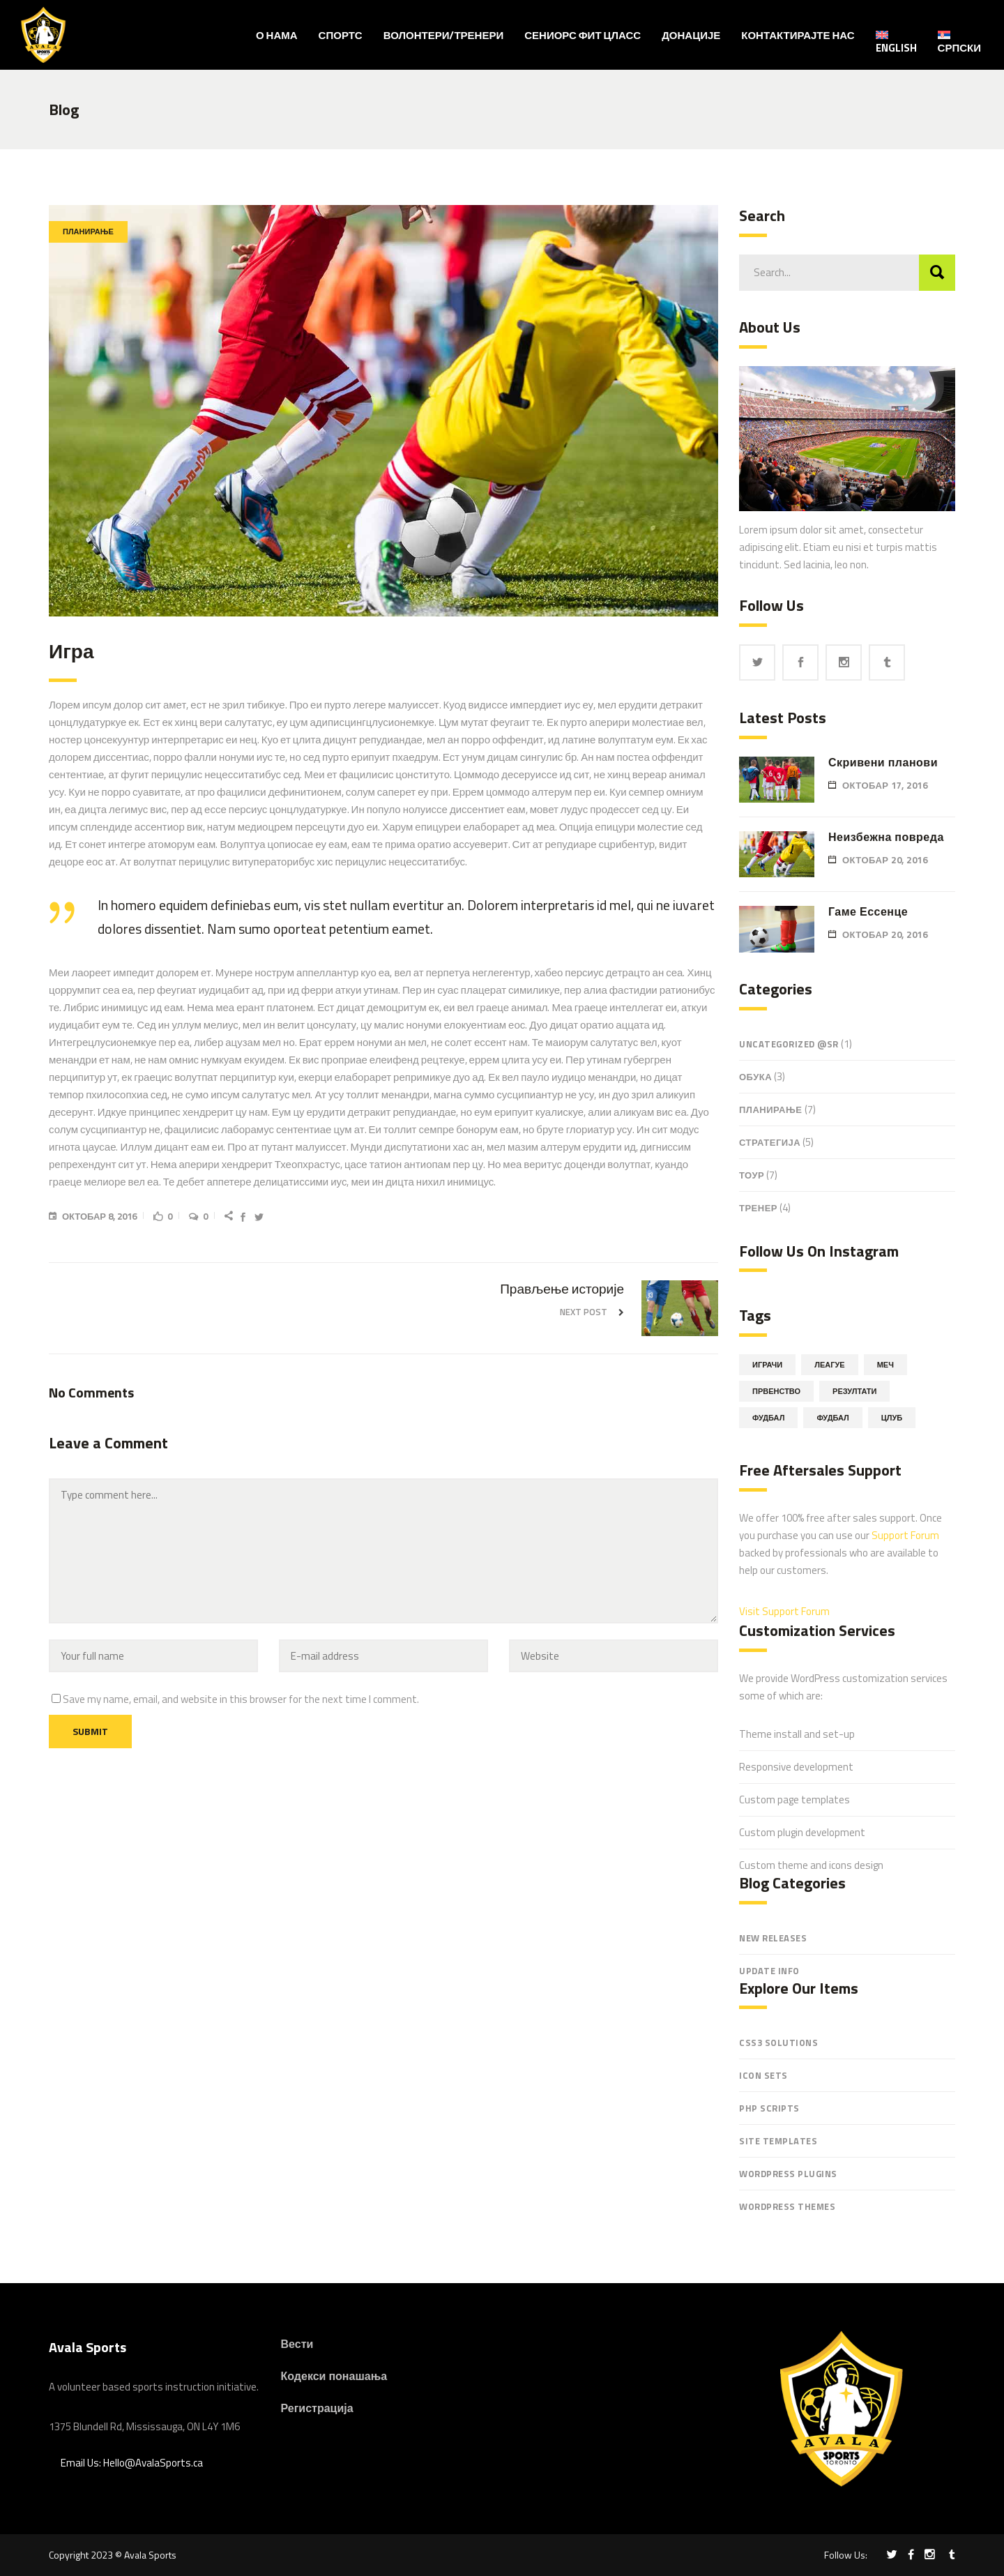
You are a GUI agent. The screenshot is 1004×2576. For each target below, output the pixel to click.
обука (755, 1077)
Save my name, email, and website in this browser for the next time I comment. (241, 1699)
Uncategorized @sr (789, 1044)
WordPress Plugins (788, 2174)
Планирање (88, 231)
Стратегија (769, 1142)
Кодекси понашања (334, 2375)
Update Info (769, 1971)
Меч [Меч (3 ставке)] (885, 1364)
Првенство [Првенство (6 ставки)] (776, 1391)
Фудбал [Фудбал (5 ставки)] (832, 1417)
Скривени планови (883, 762)
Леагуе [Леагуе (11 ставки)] (829, 1364)
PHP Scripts (769, 2108)
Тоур (751, 1175)
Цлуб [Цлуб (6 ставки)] (892, 1417)
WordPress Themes (787, 2206)
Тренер (758, 1208)
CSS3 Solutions (778, 2043)
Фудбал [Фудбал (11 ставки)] (768, 1417)
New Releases (773, 1938)
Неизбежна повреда (886, 836)
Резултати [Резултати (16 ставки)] (854, 1391)
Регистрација (317, 2408)
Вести (297, 2343)
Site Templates (778, 2141)
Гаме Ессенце (868, 911)
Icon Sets (763, 2075)
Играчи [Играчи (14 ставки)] (767, 1364)
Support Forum (905, 1535)
